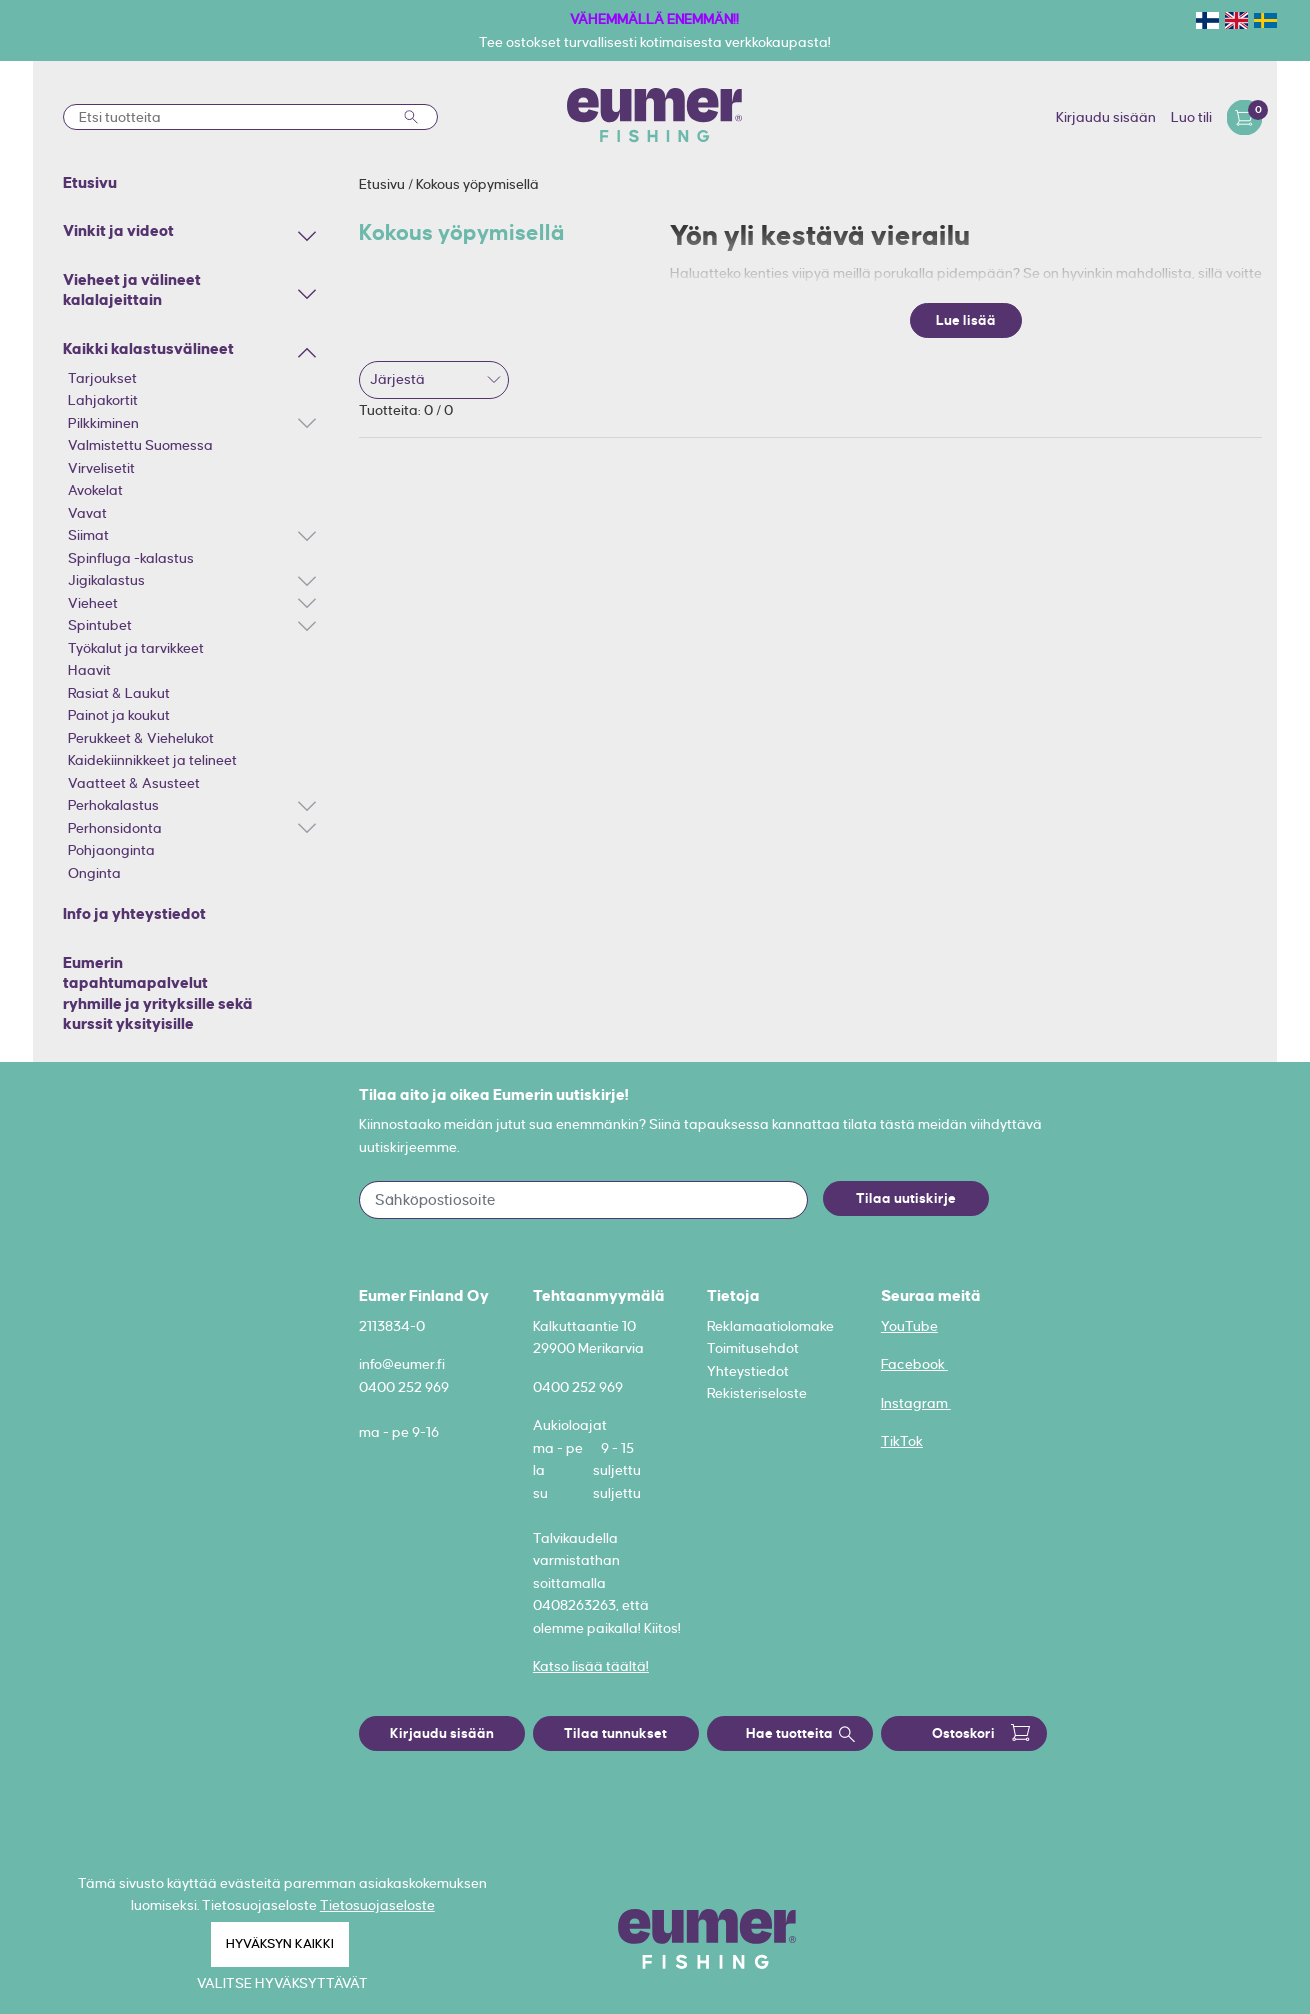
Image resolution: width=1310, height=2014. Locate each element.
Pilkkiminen (103, 423)
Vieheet (93, 603)
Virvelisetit (101, 468)
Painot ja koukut (119, 715)
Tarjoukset (102, 378)
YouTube (909, 1326)
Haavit (89, 670)
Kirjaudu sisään (1106, 117)
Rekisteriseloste (757, 1393)
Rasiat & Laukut (119, 693)
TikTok (902, 1441)
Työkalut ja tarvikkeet (136, 648)
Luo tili (1191, 117)
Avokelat (95, 490)
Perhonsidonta (115, 828)
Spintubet (100, 625)
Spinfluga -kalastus (131, 558)
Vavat (87, 513)
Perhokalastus (113, 805)
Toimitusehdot (753, 1348)
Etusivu (383, 184)
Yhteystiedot (748, 1371)
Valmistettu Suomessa (140, 445)
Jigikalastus (106, 580)
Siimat (88, 535)
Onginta (94, 873)
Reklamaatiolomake (770, 1326)
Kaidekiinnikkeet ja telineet (152, 760)
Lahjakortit (103, 400)
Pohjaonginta (111, 850)
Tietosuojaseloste (377, 1905)
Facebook (914, 1364)
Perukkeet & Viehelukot (141, 738)
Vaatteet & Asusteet (134, 783)
